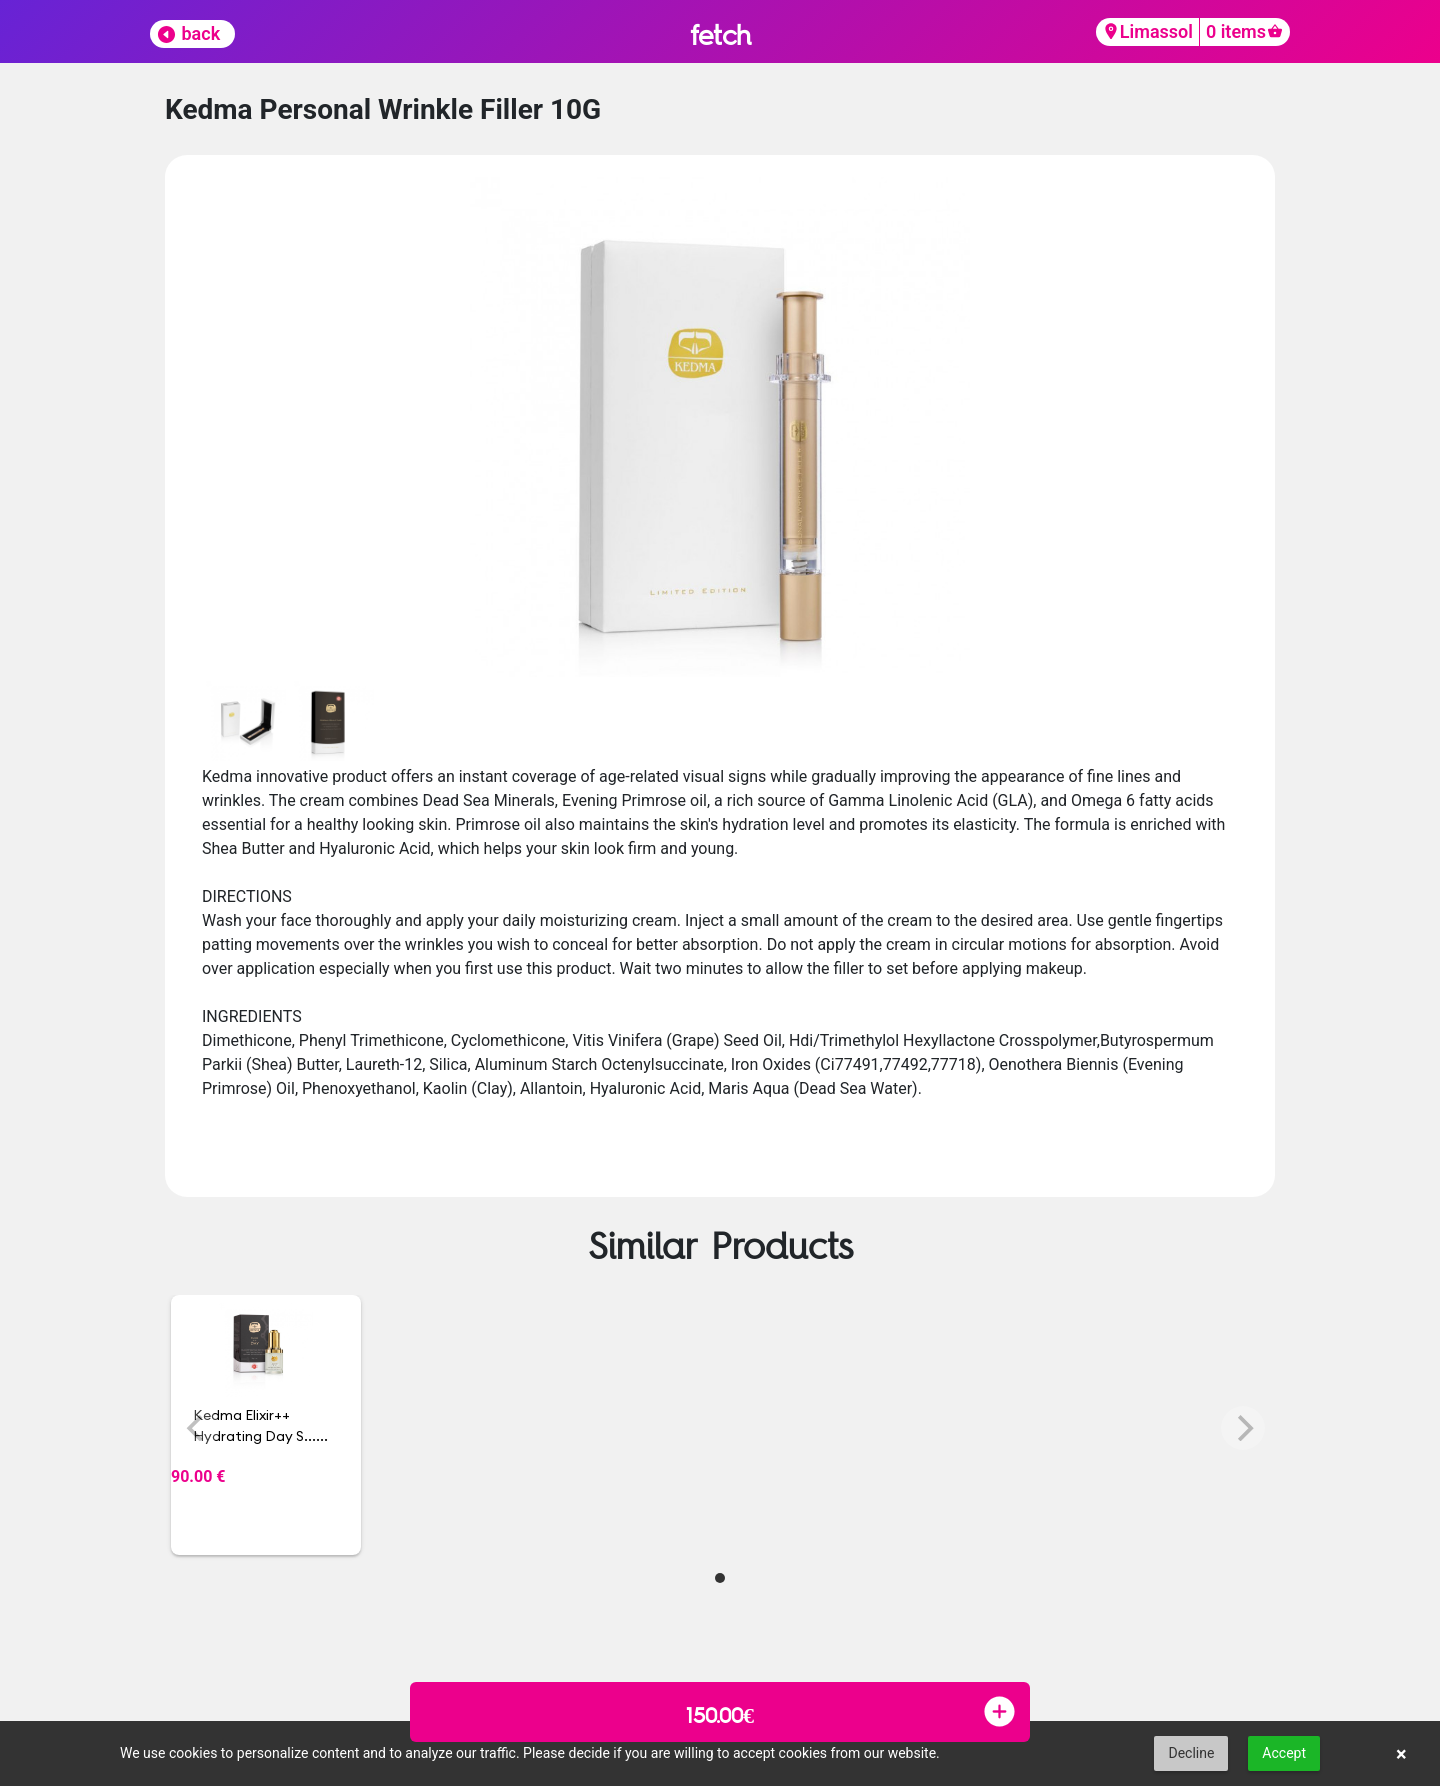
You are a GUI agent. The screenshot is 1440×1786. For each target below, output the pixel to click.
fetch (720, 34)
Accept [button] (1284, 1753)
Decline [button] (1191, 1753)
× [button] (1401, 1754)
